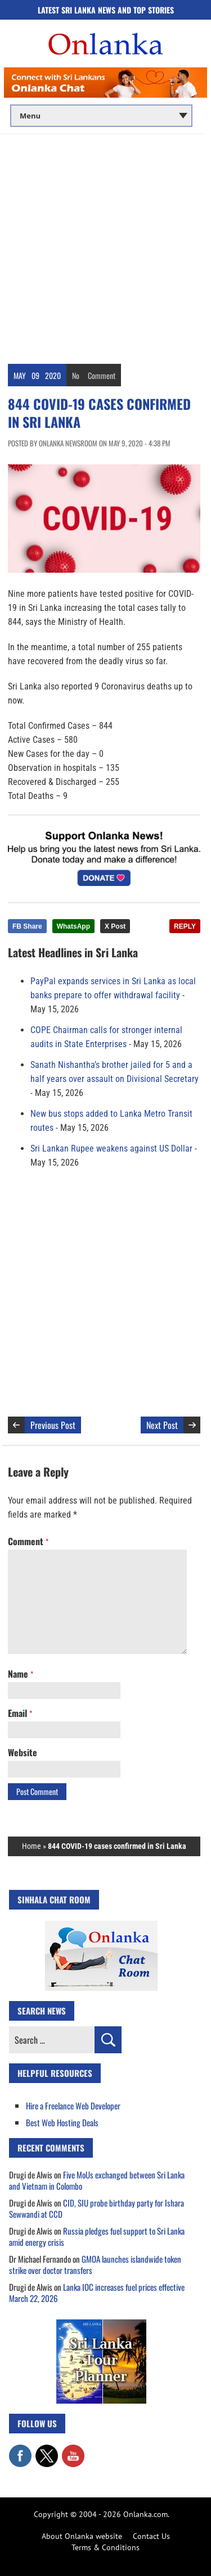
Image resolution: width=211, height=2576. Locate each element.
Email (20, 1713)
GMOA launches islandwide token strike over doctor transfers (95, 2264)
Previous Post (52, 1425)
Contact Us (151, 2536)
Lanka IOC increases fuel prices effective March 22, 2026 (97, 2292)
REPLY (185, 926)
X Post (115, 926)
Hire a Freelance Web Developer (73, 2105)
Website (22, 1752)
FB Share (27, 926)
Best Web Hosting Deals (62, 2122)
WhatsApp (73, 926)
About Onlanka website (82, 2536)
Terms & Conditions (105, 2547)
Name (20, 1673)
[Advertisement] (105, 245)
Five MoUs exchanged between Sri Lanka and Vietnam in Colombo (97, 2180)
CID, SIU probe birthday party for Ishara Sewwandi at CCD (96, 2208)
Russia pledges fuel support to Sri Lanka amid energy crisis (97, 2236)
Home (31, 1846)
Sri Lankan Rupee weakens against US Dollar (111, 1148)
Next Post (162, 1425)
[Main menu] (101, 115)
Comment (101, 375)
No (75, 375)
